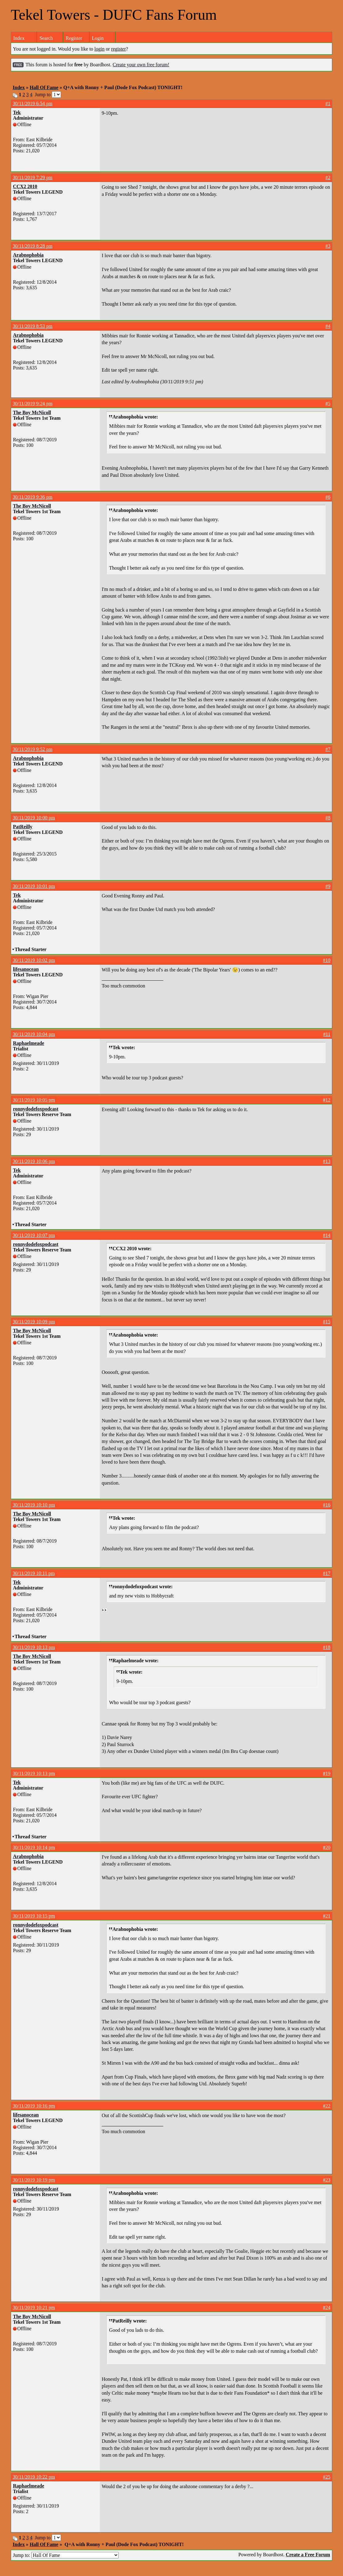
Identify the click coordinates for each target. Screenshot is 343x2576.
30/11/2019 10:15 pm (34, 1916)
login (99, 49)
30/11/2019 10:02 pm (34, 960)
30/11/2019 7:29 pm (32, 177)
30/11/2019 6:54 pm (32, 103)
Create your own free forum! (140, 64)
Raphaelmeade (28, 1043)
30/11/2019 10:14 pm (34, 1847)
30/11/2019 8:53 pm (32, 326)
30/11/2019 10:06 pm (34, 1161)
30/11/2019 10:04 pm (34, 1034)
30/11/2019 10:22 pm (34, 2476)
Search (46, 38)
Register (74, 38)
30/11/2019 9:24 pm (32, 403)
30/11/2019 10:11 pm (34, 1573)
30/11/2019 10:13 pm (34, 1647)
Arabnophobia (28, 255)
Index (18, 38)
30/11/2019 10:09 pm (34, 1321)
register (118, 49)
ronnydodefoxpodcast (35, 1108)
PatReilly (22, 826)
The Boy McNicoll (32, 412)
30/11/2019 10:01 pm (34, 886)
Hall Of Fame (44, 87)
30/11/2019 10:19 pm (34, 2179)
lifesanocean (26, 969)
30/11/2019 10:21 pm (34, 2307)
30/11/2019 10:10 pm (34, 1504)
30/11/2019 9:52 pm (32, 749)
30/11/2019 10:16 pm (34, 2105)
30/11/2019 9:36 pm (32, 497)
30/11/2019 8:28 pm (32, 246)
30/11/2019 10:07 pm (34, 1235)
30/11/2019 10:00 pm (34, 817)
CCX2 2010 (25, 186)
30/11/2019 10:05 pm (34, 1100)
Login (98, 38)
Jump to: (66, 2555)
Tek (17, 112)
